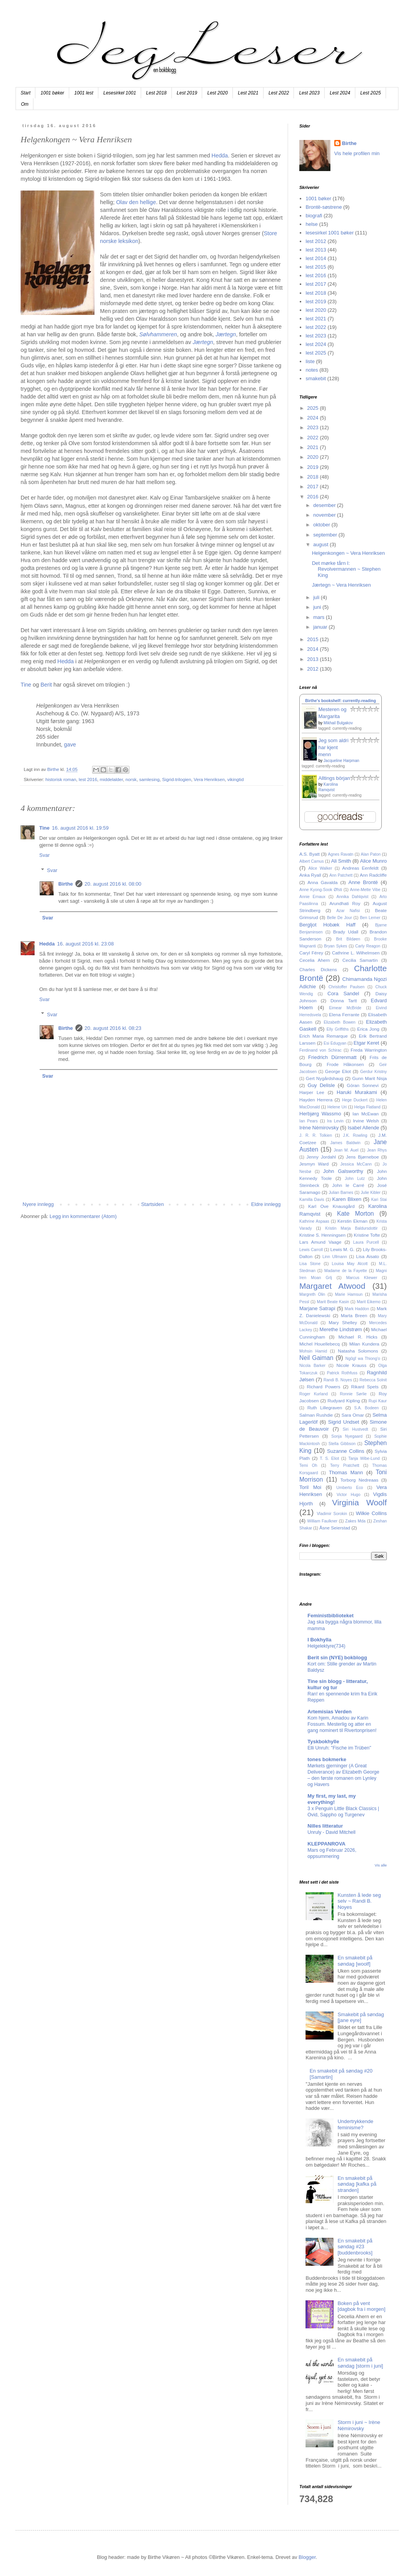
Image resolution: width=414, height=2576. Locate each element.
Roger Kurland (313, 1394)
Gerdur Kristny (373, 1072)
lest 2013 (316, 250)
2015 (313, 639)
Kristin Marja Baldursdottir (351, 1228)
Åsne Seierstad (334, 1527)
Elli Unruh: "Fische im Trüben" (339, 1748)
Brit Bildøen (348, 939)
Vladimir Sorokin (332, 1514)
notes (312, 370)
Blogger (307, 2557)
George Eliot (338, 1071)
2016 (313, 497)
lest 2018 (316, 293)
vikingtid (235, 779)
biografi (314, 215)
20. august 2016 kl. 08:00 (113, 884)
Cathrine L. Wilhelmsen (356, 952)
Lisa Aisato (367, 1256)
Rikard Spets (365, 1386)
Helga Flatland (367, 1107)
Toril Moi (310, 1487)
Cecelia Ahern (314, 960)
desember (325, 505)
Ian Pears (308, 1121)
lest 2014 (316, 258)
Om (24, 104)
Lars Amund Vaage (320, 1241)
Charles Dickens (318, 969)
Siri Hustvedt (355, 1429)
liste (310, 361)
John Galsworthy (343, 1171)
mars (319, 617)
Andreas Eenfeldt (360, 867)
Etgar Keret (366, 1043)
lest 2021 (316, 319)
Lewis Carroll (311, 1250)
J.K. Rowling (355, 1135)
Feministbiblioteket (330, 1615)
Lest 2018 (156, 93)
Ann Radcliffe (373, 874)
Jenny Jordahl (321, 1156)
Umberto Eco (349, 1487)
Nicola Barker (312, 1365)
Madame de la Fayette (345, 1271)
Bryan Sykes (335, 946)
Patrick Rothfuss (342, 1373)
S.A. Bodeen (366, 1408)
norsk (131, 779)
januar (321, 627)
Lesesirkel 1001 (119, 93)
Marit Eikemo (369, 1302)
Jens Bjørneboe (362, 1156)
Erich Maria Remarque (323, 1035)
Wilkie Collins (371, 1513)
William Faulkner (322, 1521)
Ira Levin (335, 1121)
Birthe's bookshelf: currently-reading (340, 701)
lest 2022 (316, 327)
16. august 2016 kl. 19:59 (80, 828)
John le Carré (348, 1185)
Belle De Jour (339, 918)
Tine (26, 685)
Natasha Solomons (358, 1350)
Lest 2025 (370, 93)
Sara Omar (352, 1414)
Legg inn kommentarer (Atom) (83, 1216)
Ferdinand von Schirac (320, 1050)
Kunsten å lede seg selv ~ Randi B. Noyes (359, 1901)
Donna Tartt (343, 1000)
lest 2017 (316, 284)
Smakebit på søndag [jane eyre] (360, 2018)
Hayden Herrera (315, 1099)
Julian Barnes (340, 1192)
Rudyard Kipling (343, 1400)
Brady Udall (345, 931)
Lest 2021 (248, 93)
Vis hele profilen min (357, 153)
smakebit (316, 378)
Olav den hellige (136, 202)
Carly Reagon (368, 946)
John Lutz (355, 1178)
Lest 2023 (309, 93)
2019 (313, 467)
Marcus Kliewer (361, 1278)
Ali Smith (341, 861)
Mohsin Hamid (313, 1351)
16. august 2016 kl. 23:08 (85, 944)
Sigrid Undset (343, 1422)
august (321, 544)
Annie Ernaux (312, 897)
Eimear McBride (345, 1008)
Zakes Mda (355, 1521)
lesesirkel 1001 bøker (330, 233)
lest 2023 (316, 336)
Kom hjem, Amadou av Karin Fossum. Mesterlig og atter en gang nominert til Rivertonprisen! (342, 1724)
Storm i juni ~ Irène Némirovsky (358, 2425)
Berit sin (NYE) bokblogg (337, 1657)
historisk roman (60, 779)
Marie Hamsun (349, 1294)
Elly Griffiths (338, 1029)
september (326, 535)
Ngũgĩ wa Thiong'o (362, 1358)
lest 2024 (316, 344)
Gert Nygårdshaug (325, 1078)
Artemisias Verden (329, 1711)
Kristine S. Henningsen (322, 1234)
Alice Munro (373, 861)
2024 (313, 418)
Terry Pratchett (344, 1465)
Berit (46, 685)
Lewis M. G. (342, 1249)
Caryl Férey (311, 952)
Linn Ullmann (335, 1257)
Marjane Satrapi (317, 1308)
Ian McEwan (366, 1113)
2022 (313, 437)
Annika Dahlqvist (352, 897)
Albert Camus (311, 861)
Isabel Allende (363, 1128)
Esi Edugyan (335, 1043)
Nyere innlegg (38, 1204)
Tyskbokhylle (323, 1741)
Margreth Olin (312, 1294)
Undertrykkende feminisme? (355, 2124)
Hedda (219, 155)
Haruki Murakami (357, 1092)
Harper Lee (311, 1092)
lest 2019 (316, 301)
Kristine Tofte (367, 1234)
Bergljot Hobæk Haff (327, 925)
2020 (313, 457)
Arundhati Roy (344, 903)
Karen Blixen (347, 1199)
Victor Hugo (348, 1494)
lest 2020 (316, 310)
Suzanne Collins (345, 1451)
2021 (313, 447)
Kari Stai (379, 1199)
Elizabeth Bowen (340, 1022)
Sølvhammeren (158, 334)
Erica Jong (368, 1028)
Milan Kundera (364, 1343)
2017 (313, 486)
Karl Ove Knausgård (331, 1206)
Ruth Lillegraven (324, 1407)
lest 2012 (316, 241)
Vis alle (381, 1865)
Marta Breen (354, 1315)
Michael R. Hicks (357, 1336)
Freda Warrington (369, 1049)
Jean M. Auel (346, 1150)
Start (25, 93)
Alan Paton (371, 854)
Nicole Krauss (352, 1365)
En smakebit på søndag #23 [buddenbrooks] (354, 2247)
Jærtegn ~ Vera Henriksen (341, 585)
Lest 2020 (217, 93)
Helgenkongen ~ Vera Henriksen (348, 553)
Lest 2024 (340, 93)
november (325, 515)
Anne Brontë (363, 882)
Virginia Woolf (359, 1502)
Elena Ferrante (344, 1014)
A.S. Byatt (309, 853)
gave (70, 744)
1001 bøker (52, 93)
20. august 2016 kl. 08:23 (113, 1028)
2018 (313, 477)
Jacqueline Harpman (341, 760)
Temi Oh (308, 1465)
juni (318, 607)
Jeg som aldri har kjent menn (333, 747)
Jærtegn (225, 334)
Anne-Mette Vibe (365, 890)
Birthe (65, 884)
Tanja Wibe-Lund (364, 1458)
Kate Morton (355, 1213)
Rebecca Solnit (373, 1380)
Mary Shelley (343, 1322)
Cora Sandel (343, 993)
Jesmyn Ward (314, 1163)
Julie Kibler (371, 1192)
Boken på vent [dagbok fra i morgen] (361, 2306)
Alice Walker (320, 868)
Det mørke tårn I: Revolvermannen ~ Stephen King (346, 569)
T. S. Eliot (329, 1458)
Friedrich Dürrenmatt (332, 1057)
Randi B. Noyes (337, 1380)
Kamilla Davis (311, 1199)
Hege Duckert (355, 1100)
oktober (322, 525)
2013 (313, 659)
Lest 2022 (279, 93)
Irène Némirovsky (319, 1128)
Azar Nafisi (348, 911)
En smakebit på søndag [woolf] (354, 1961)
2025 (313, 408)
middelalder (111, 779)
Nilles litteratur (325, 1826)
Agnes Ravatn (341, 854)
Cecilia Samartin (360, 960)
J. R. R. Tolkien (315, 1135)
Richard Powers (323, 1386)
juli (317, 597)
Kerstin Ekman (352, 1220)
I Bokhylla (319, 1640)
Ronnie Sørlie (353, 1394)
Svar (44, 855)
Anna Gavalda (322, 882)
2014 (313, 649)
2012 (313, 669)
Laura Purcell (366, 1242)
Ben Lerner (370, 918)
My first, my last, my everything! (331, 1799)
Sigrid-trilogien (176, 779)
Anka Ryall (310, 874)
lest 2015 (316, 267)
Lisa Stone (309, 1264)
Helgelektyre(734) (326, 1646)
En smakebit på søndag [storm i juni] (360, 2363)
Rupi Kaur (378, 1401)
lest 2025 (316, 353)
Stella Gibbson (342, 1444)
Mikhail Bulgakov (338, 723)
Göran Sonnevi (363, 1085)
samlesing (149, 779)
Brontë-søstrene (324, 207)
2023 (313, 427)
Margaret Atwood (332, 1285)
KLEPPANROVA (326, 1844)
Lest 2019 (187, 93)
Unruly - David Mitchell (331, 1832)
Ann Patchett (341, 875)
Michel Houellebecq (319, 1343)
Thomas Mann (346, 1472)
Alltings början (334, 778)
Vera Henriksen (209, 779)
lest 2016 (88, 779)
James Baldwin (345, 1143)
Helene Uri (337, 1107)
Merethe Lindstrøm (341, 1329)
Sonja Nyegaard (346, 1436)
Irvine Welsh (366, 1120)
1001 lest (83, 93)
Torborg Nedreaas (359, 1479)
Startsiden (152, 1204)
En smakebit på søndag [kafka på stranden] (356, 2184)
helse (312, 224)
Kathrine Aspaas (314, 1221)
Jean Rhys (377, 1150)
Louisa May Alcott (350, 1264)
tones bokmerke (326, 1759)
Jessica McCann (356, 1164)
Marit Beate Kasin (333, 1302)
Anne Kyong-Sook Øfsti (320, 890)
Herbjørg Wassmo (320, 1114)
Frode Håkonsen (345, 1064)
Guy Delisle (321, 1085)
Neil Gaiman (316, 1357)
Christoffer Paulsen (346, 987)
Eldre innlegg (266, 1204)
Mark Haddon (357, 1309)
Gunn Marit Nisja (369, 1078)
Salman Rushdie (316, 1414)
